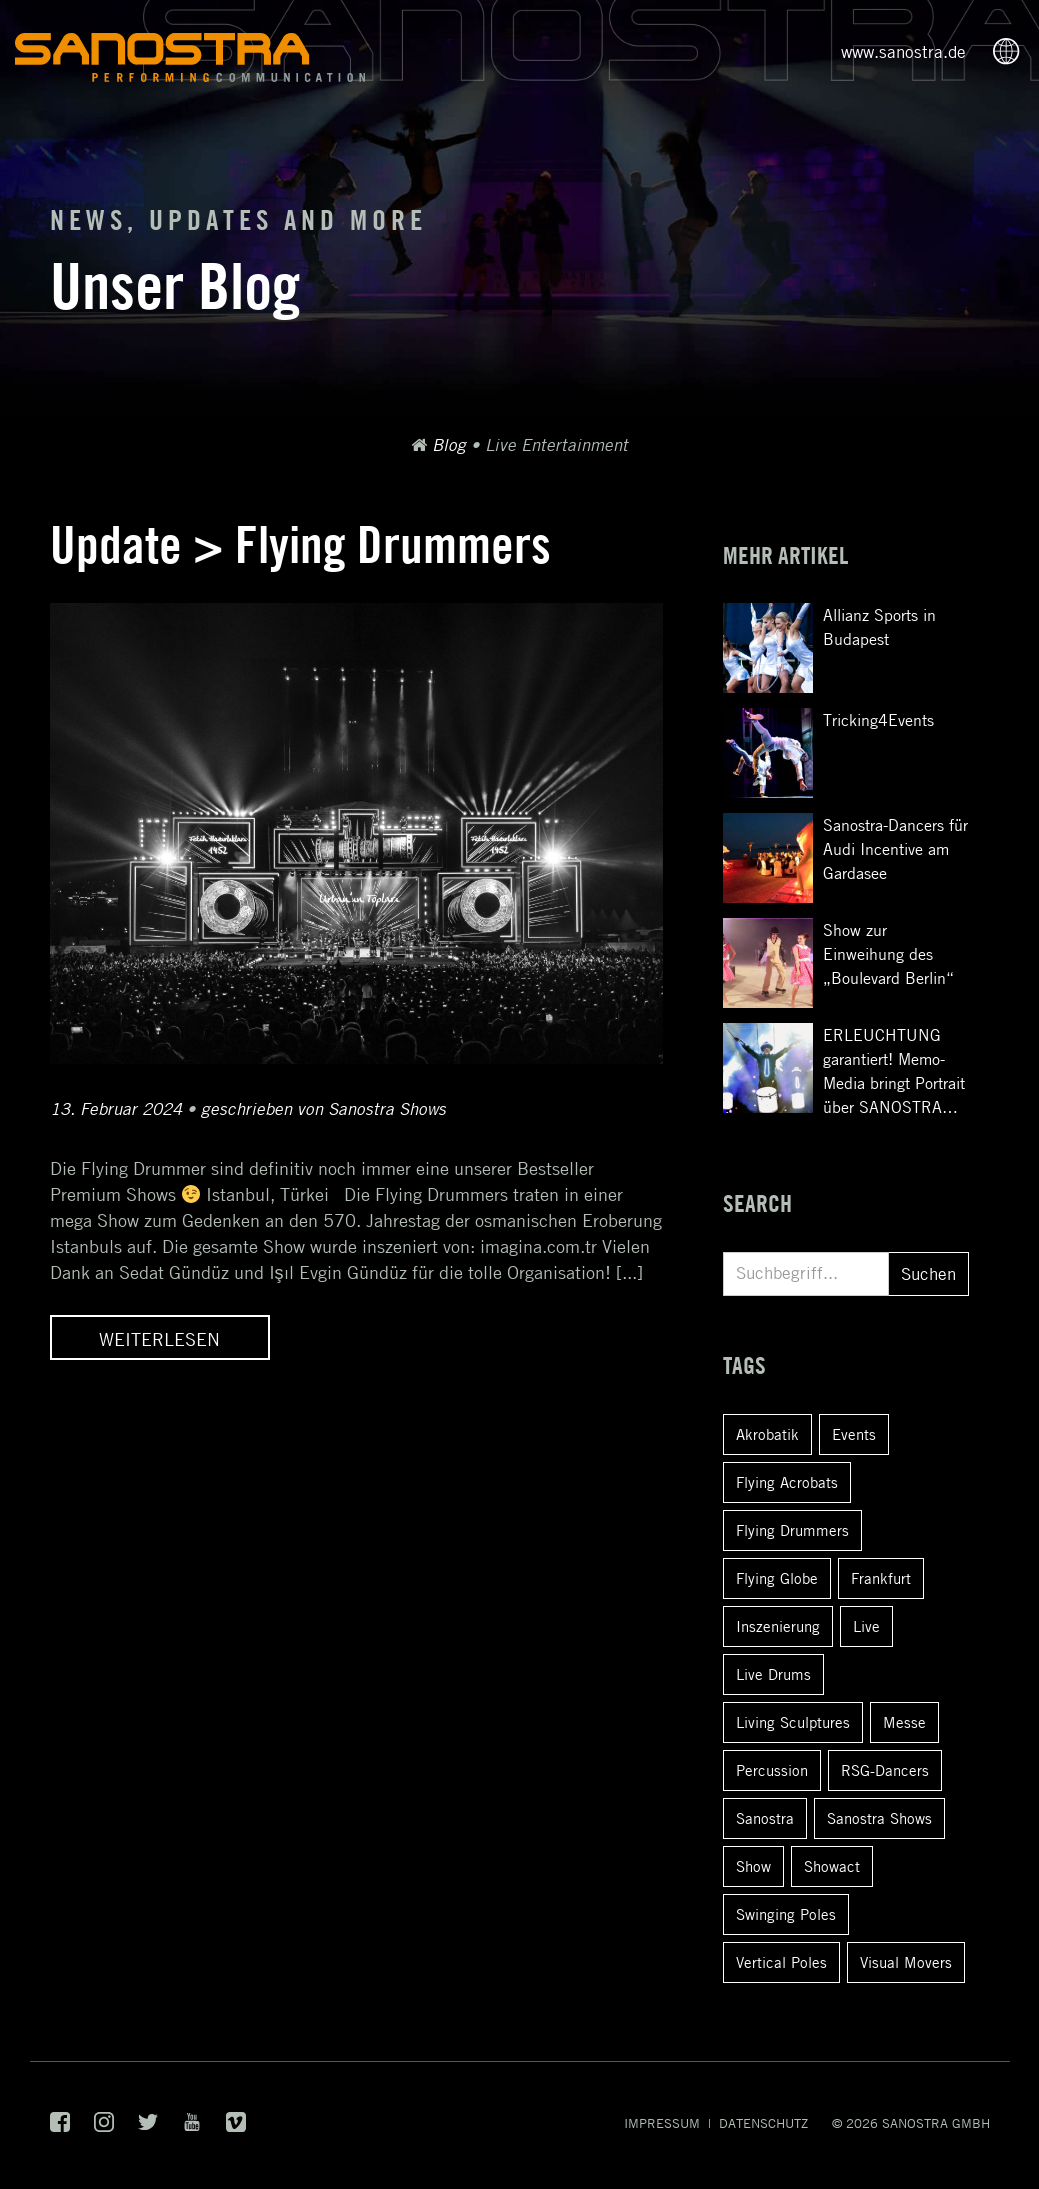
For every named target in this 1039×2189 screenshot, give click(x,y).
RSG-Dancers (885, 1770)
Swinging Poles (786, 1914)
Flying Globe (777, 1578)
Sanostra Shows (879, 1818)
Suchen (928, 1274)
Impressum (662, 2123)
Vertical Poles (781, 1962)
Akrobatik (767, 1434)
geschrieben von (323, 1109)
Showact (832, 1866)
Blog (449, 445)
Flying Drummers (792, 1530)
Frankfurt (881, 1578)
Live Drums (773, 1674)
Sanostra (765, 1818)
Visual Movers (906, 1962)
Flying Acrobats (787, 1482)
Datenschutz (763, 2123)
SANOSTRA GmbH (936, 2123)
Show (753, 1866)
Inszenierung (778, 1626)
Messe (904, 1722)
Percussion (772, 1770)
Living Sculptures (793, 1722)
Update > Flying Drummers (300, 544)
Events (854, 1434)
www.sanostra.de (903, 52)
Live (866, 1626)
